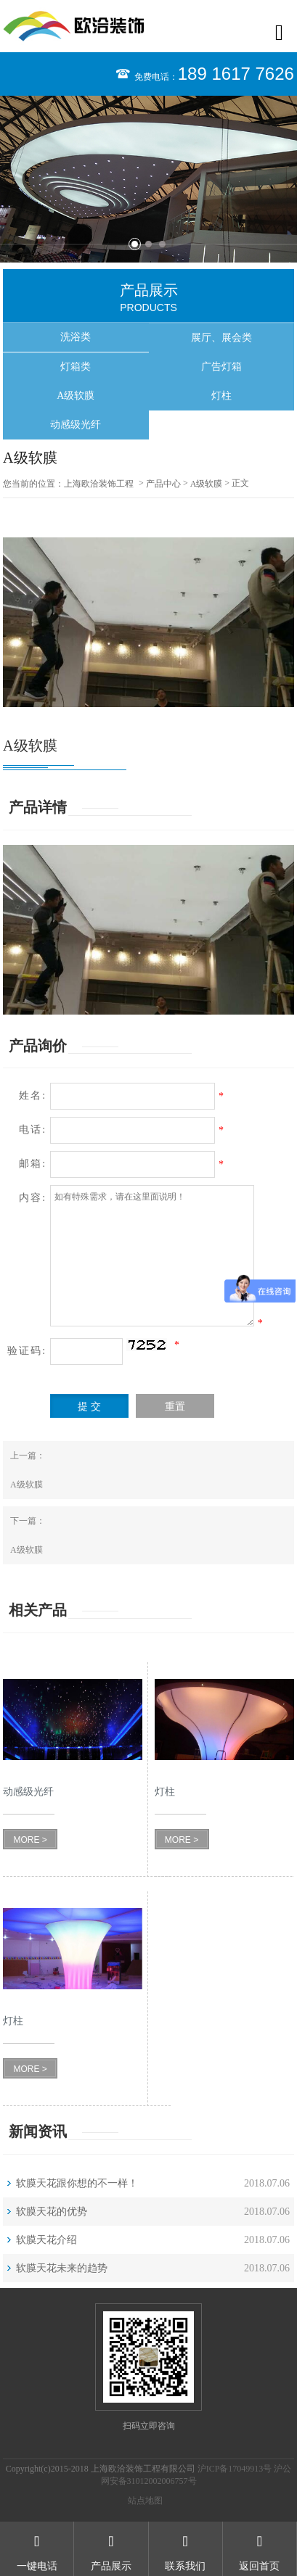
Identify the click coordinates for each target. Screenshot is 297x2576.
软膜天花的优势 (51, 2211)
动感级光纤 (75, 424)
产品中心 (163, 484)
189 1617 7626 (236, 73)
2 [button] (148, 244)
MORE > (29, 1840)
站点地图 (145, 2501)
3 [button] (162, 244)
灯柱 (221, 395)
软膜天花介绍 (46, 2239)
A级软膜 (75, 395)
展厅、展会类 (221, 337)
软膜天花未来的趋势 (61, 2268)
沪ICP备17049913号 (235, 2469)
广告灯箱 (221, 366)
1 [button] (134, 244)
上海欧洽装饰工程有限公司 (99, 484)
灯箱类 (75, 366)
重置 (175, 1406)
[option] (148, 179)
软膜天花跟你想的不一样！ (77, 2183)
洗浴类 (75, 336)
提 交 (89, 1406)
